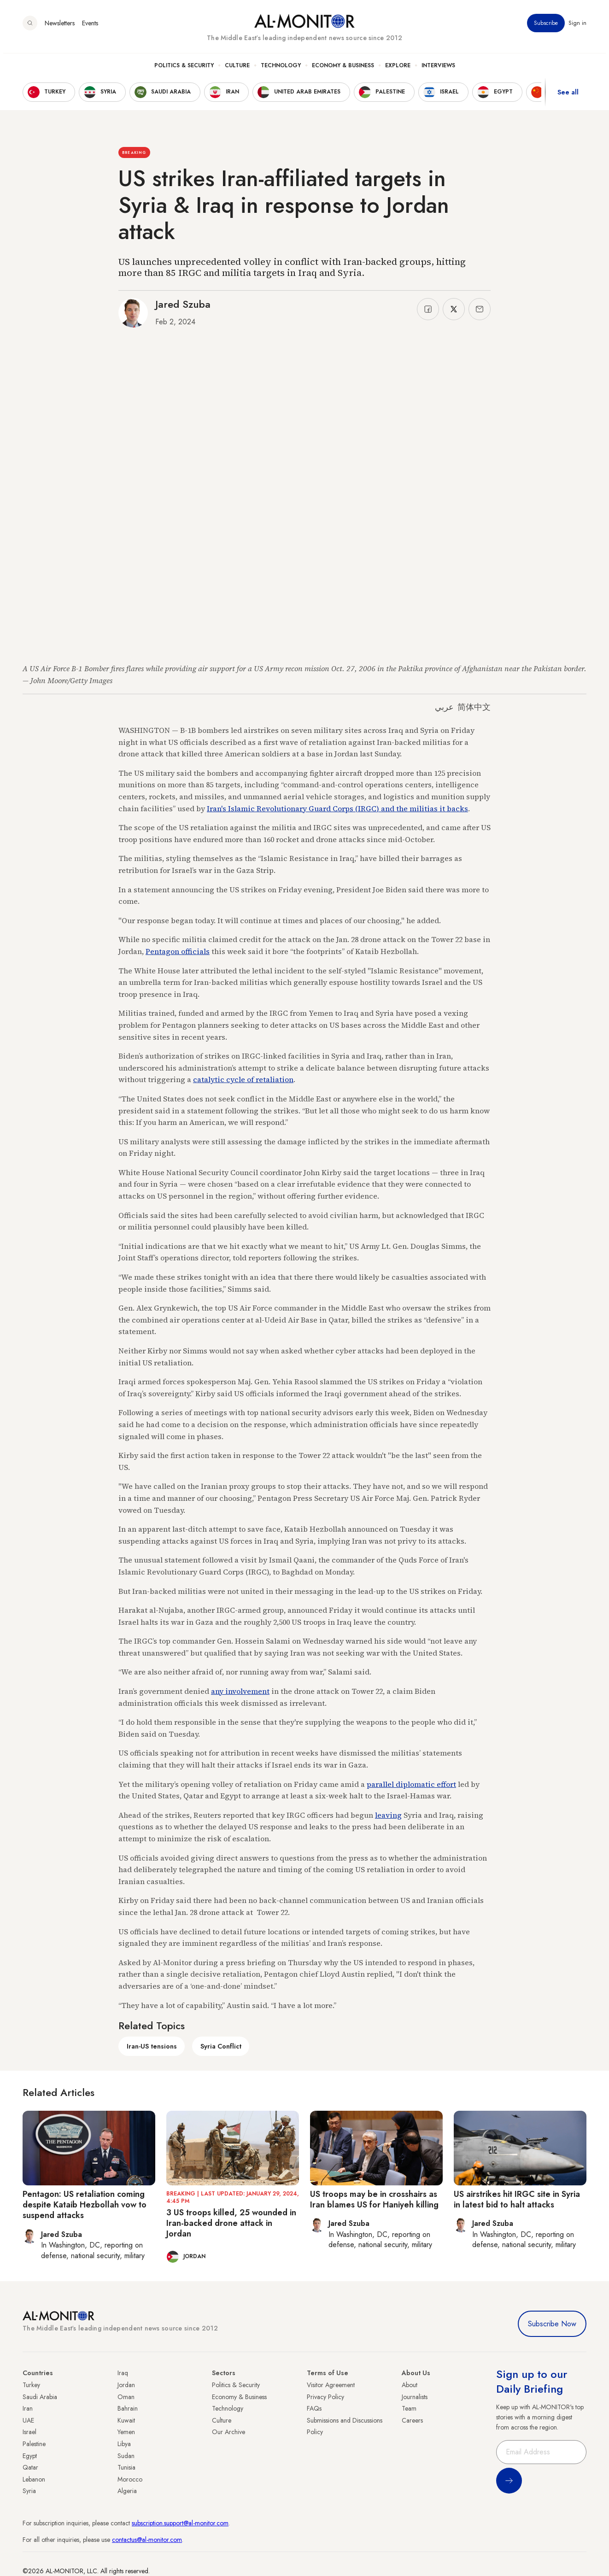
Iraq (122, 2372)
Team (409, 2408)
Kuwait (126, 2420)
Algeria (127, 2490)
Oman (126, 2396)
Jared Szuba (183, 304)
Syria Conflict (220, 2046)
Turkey (31, 2384)
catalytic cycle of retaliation (243, 1079)
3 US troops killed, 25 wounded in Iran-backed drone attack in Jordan (231, 2223)
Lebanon (34, 2479)
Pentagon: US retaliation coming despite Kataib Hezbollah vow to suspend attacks (84, 2205)
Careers (412, 2420)
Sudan (126, 2455)
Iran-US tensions (152, 2046)
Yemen (126, 2431)
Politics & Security (184, 69)
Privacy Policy (325, 2396)
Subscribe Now (552, 2323)
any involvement (240, 1691)
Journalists (414, 2396)
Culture (237, 69)
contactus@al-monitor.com (147, 2539)
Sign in (577, 27)
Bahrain (127, 2408)
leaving (388, 1815)
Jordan (126, 2384)
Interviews (438, 69)
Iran (28, 2408)
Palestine (34, 2443)
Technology (281, 69)
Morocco (129, 2479)
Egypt (30, 2455)
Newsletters (60, 27)
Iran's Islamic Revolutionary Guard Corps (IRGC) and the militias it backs (337, 808)
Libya (124, 2443)
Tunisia (126, 2467)
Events (90, 27)
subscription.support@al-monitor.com (180, 2523)
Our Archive (228, 2431)
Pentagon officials (178, 951)
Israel (29, 2431)
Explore (397, 69)
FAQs (314, 2408)
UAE (28, 2420)
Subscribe (546, 27)
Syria (29, 2490)
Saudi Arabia (40, 2396)
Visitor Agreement (331, 2384)
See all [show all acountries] (568, 96)
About (409, 2384)
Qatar (30, 2467)
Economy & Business (343, 69)
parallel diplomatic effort (411, 1784)
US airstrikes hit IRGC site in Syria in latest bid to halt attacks (517, 2199)
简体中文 (474, 707)
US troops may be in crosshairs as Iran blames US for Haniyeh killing (374, 2199)
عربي (444, 707)
